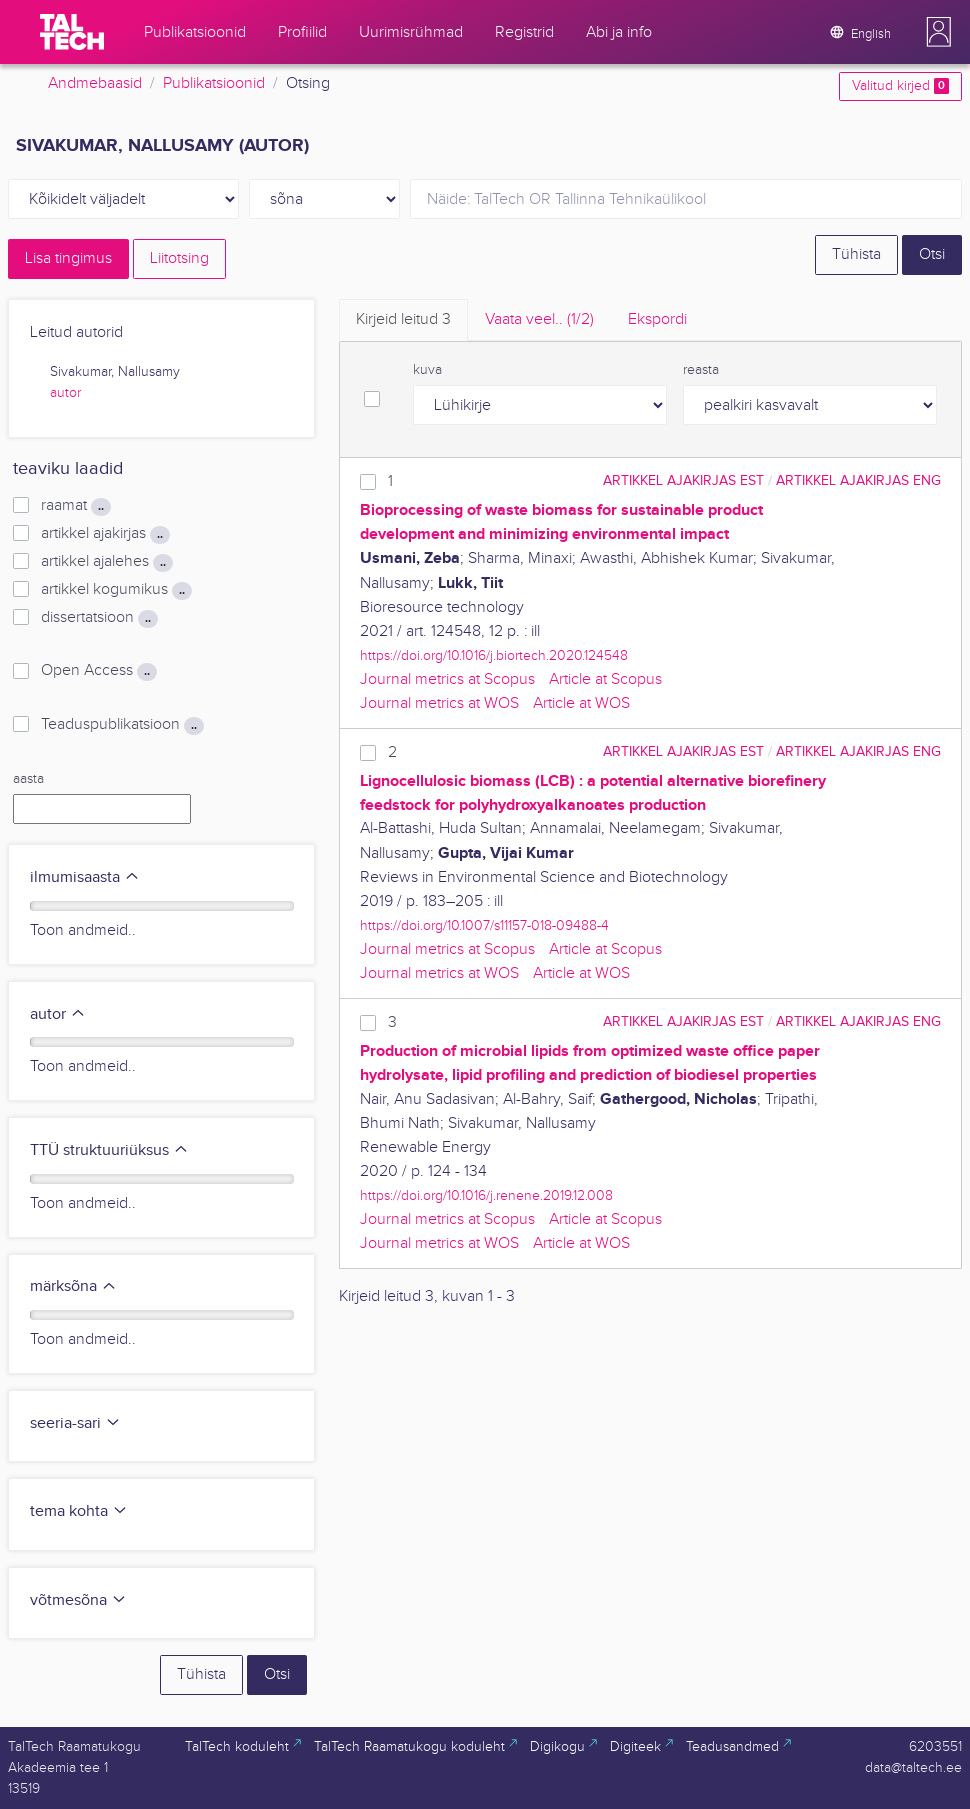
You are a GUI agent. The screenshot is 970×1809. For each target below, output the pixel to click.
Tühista (856, 254)
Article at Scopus (605, 679)
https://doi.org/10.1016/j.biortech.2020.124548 (494, 655)
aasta (28, 779)
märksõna (73, 1286)
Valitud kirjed (900, 86)
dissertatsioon (99, 618)
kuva (427, 370)
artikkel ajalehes (107, 562)
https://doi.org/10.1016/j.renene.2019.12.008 (486, 1195)
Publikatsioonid (214, 83)
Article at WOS (581, 703)
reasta (701, 370)
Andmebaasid (95, 83)
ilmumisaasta (85, 877)
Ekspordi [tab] (657, 319)
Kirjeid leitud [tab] (403, 319)
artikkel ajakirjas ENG (858, 480)
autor (65, 393)
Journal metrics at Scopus (447, 679)
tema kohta (79, 1511)
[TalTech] (72, 32)
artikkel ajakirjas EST (683, 480)
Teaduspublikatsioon (122, 725)
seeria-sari (75, 1423)
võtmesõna (78, 1600)
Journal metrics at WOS (439, 703)
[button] (939, 32)
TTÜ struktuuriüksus (109, 1150)
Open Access (99, 671)
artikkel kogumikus (116, 590)
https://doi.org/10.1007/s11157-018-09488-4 (484, 925)
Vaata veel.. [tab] (539, 319)
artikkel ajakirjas (105, 534)
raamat (76, 506)
